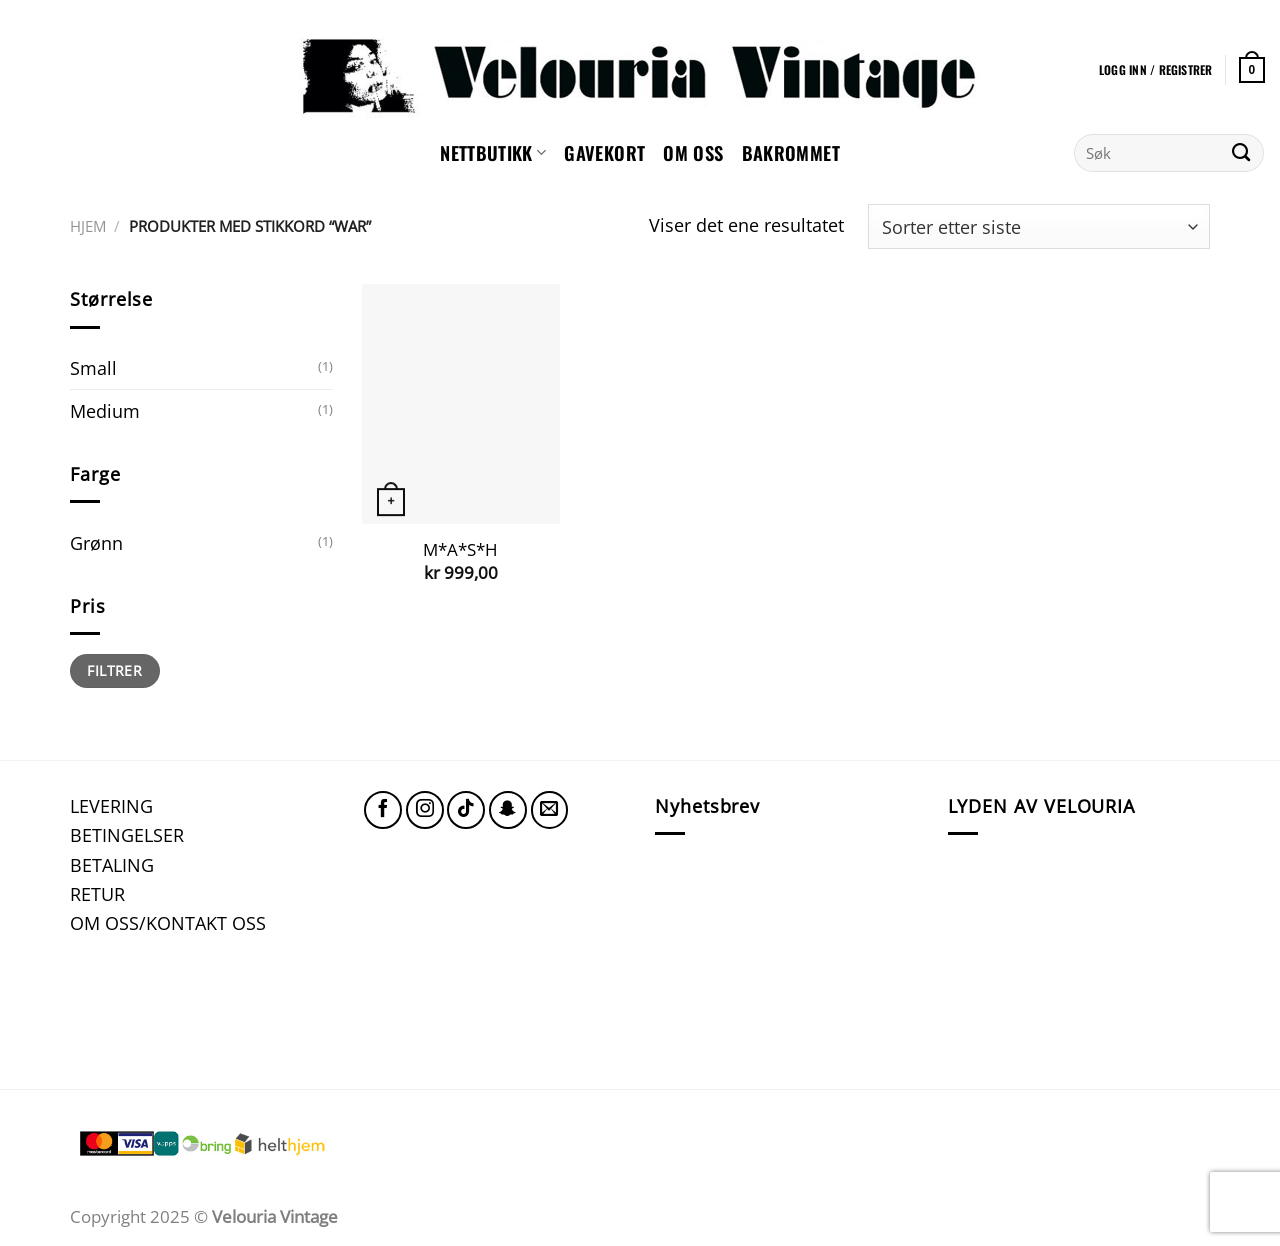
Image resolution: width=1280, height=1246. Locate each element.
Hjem (88, 226)
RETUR (97, 893)
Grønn (96, 542)
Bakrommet (791, 152)
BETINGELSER (127, 834)
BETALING (112, 864)
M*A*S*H (460, 550)
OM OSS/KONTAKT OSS (168, 922)
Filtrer (114, 670)
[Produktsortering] (1039, 226)
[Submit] (1241, 153)
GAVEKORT (604, 152)
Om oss (693, 152)
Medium (105, 410)
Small (93, 367)
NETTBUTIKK (493, 152)
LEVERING (111, 805)
